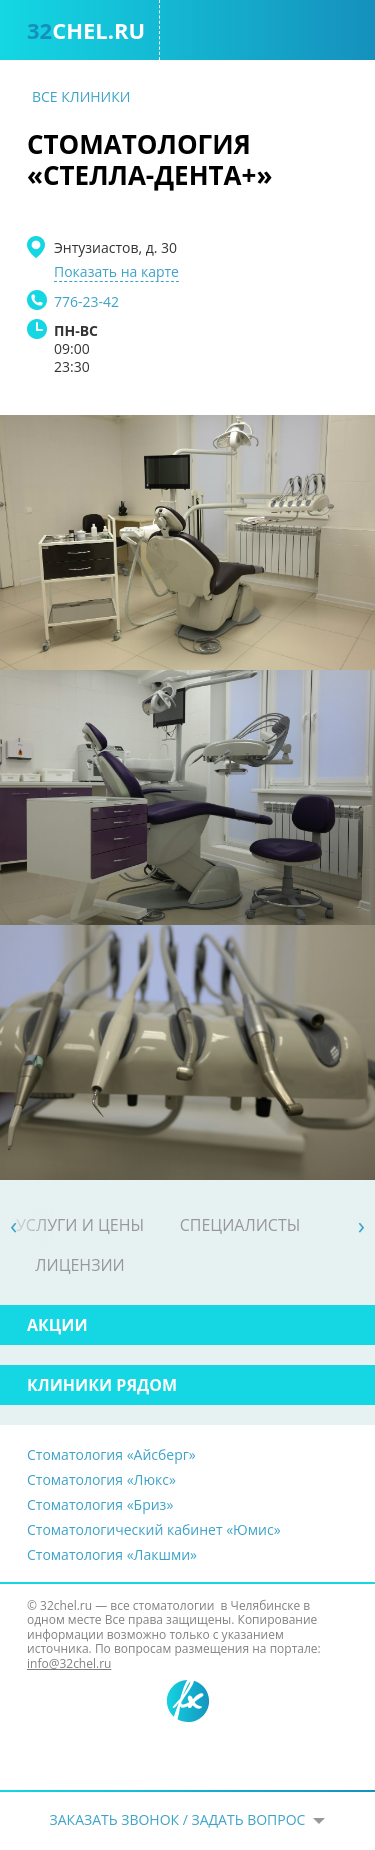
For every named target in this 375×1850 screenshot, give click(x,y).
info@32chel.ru (69, 1663)
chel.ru (86, 30)
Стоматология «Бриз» (100, 1504)
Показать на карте (116, 272)
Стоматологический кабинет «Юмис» (154, 1529)
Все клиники (81, 96)
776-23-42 (86, 301)
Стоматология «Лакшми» (112, 1554)
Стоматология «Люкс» (101, 1479)
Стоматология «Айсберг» (111, 1454)
